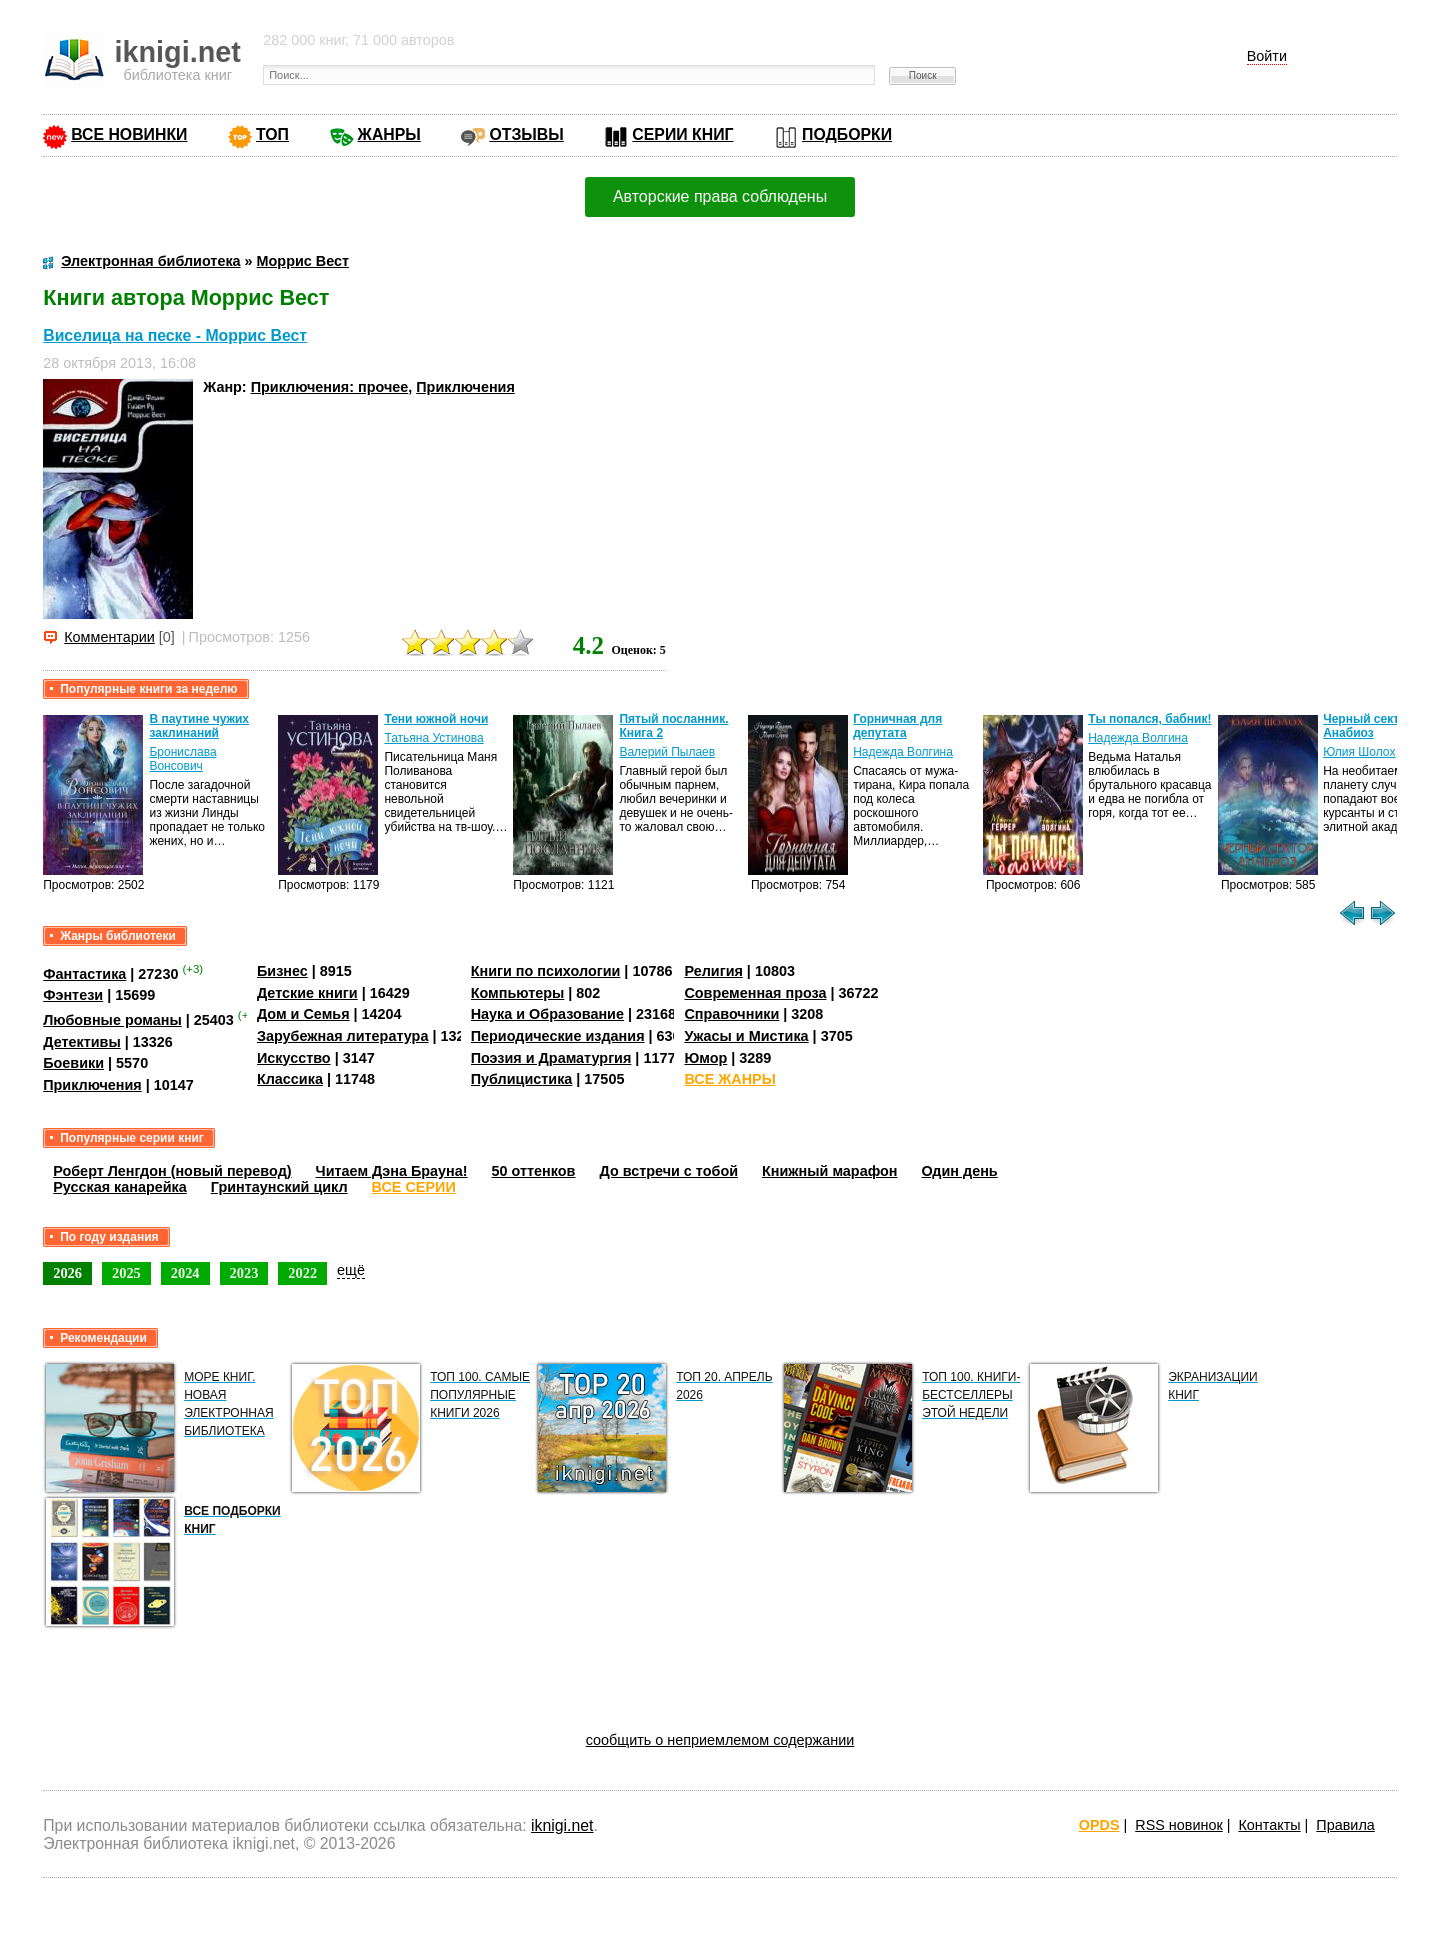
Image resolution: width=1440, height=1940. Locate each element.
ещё (351, 1270)
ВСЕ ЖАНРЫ (729, 1079)
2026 (67, 1273)
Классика (290, 1079)
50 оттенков (534, 1171)
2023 (244, 1273)
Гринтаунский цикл (279, 1187)
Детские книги (307, 993)
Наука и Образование (547, 1014)
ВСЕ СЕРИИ (414, 1187)
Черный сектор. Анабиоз (1370, 726)
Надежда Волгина (903, 752)
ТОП (272, 134)
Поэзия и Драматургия (551, 1058)
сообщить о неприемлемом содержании (720, 1740)
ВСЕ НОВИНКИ (129, 134)
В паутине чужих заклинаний (199, 726)
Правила (1345, 1825)
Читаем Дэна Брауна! (392, 1171)
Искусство (294, 1058)
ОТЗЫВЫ (526, 134)
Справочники (731, 1014)
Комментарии (109, 637)
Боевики (73, 1063)
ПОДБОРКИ (847, 134)
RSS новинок (1178, 1825)
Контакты (1269, 1825)
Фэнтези (73, 995)
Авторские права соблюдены (720, 196)
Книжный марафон (830, 1171)
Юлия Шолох (1359, 752)
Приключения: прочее (330, 387)
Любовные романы (112, 1020)
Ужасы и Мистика (746, 1036)
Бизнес (282, 971)
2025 (126, 1273)
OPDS (1099, 1825)
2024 (185, 1273)
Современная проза (755, 993)
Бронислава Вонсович (182, 759)
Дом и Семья (303, 1014)
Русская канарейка (120, 1187)
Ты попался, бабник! (1149, 719)
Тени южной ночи (436, 719)
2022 (302, 1273)
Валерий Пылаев (667, 752)
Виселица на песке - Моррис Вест (175, 335)
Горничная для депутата (897, 726)
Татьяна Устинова (433, 738)
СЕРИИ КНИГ (682, 134)
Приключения (465, 387)
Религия (713, 971)
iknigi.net (562, 1825)
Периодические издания (558, 1036)
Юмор (705, 1058)
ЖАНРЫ (389, 134)
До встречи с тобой (668, 1171)
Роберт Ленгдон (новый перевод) (172, 1171)
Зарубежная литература (342, 1036)
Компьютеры (518, 993)
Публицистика (522, 1079)
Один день (960, 1171)
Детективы (82, 1042)
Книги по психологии (546, 971)
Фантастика (84, 974)
